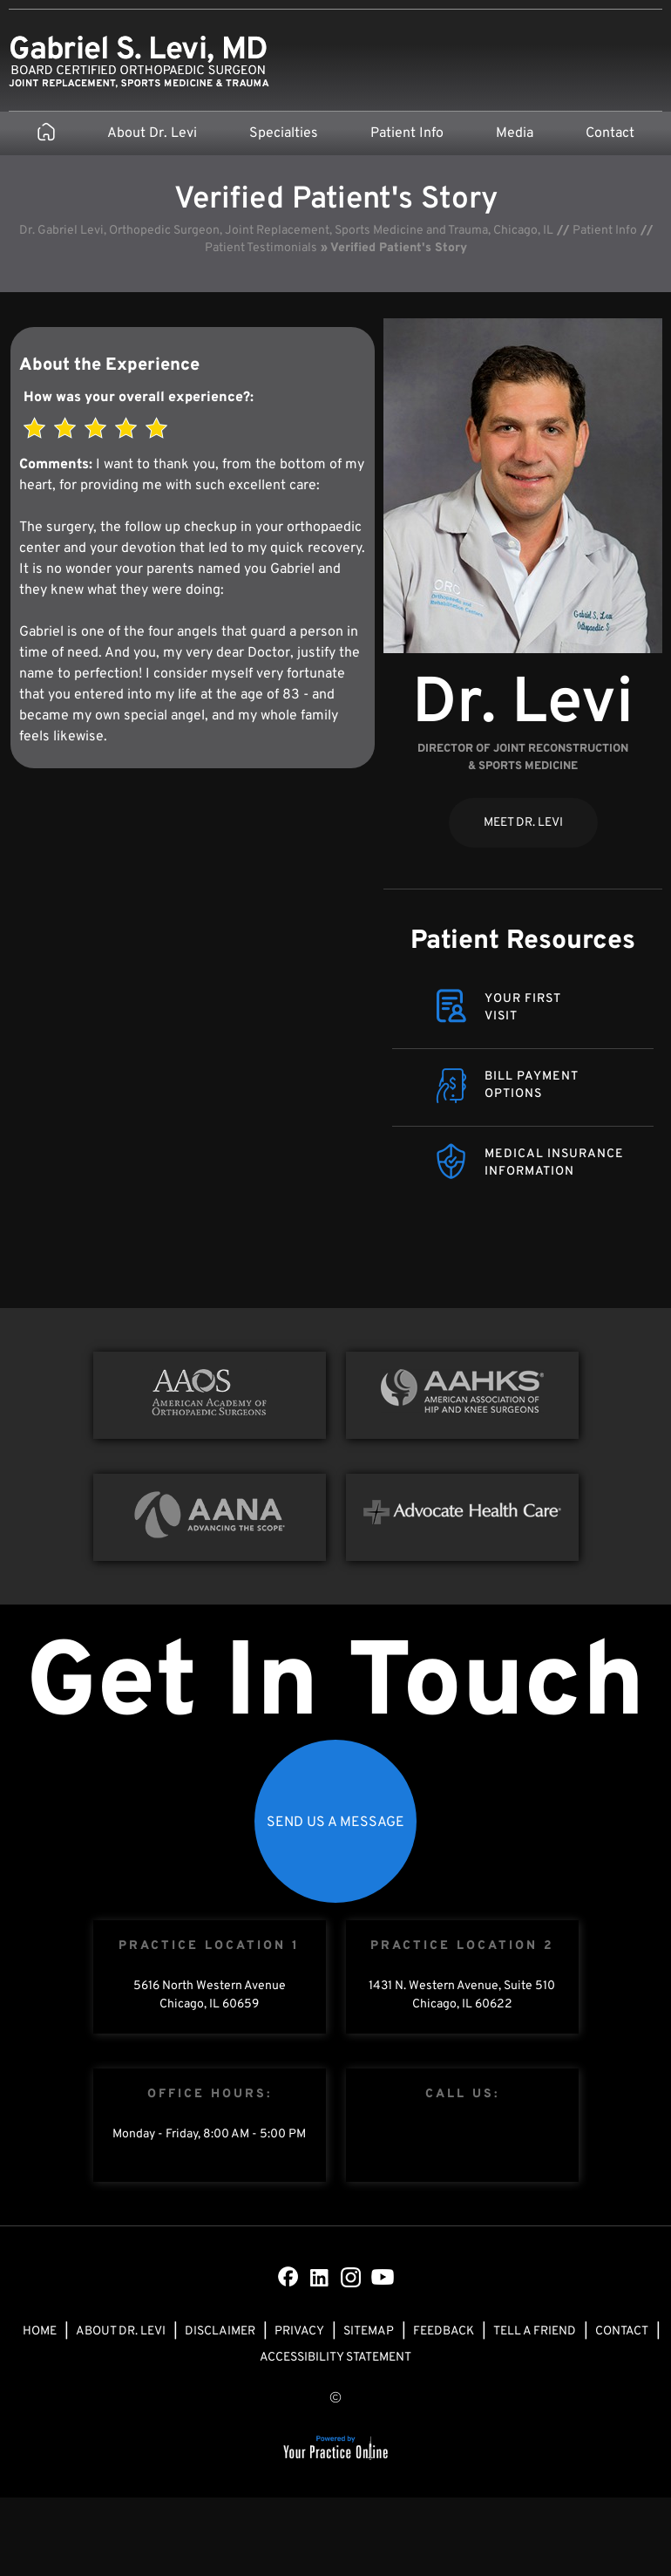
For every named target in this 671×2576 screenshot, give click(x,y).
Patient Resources (522, 941)
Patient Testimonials (261, 248)
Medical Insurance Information (554, 1163)
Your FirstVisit (523, 1008)
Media (514, 133)
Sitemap (368, 2331)
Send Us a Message (335, 1822)
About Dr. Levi (152, 133)
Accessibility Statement (335, 2357)
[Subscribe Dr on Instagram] (351, 2277)
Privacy (299, 2331)
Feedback (443, 2331)
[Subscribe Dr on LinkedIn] (319, 2277)
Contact (610, 133)
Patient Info (407, 133)
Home (40, 2331)
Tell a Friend (534, 2331)
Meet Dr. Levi (523, 822)
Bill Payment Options (532, 1085)
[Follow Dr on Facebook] (288, 2277)
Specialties (283, 133)
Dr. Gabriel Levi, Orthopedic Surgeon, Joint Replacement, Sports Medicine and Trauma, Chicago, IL (286, 230)
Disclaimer (220, 2331)
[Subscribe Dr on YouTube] (382, 2277)
